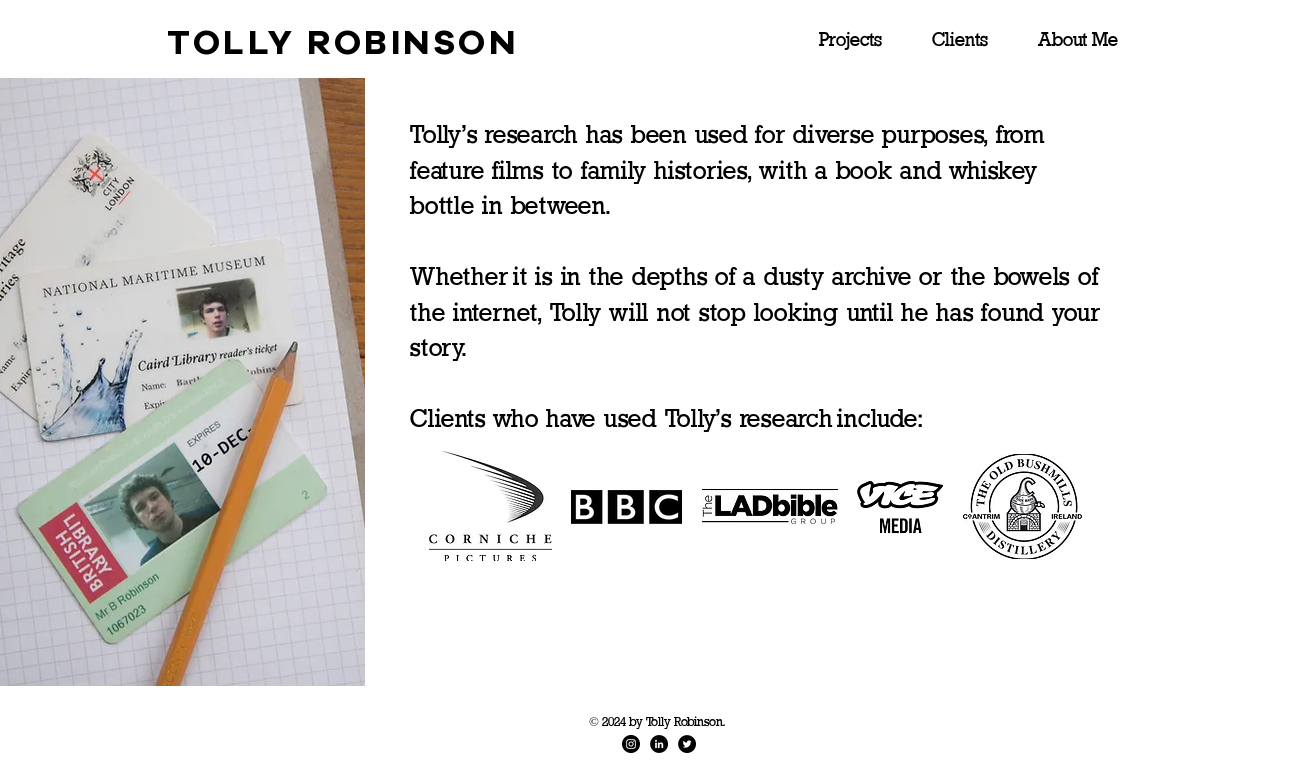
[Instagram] (631, 744)
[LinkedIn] (659, 744)
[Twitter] (687, 744)
